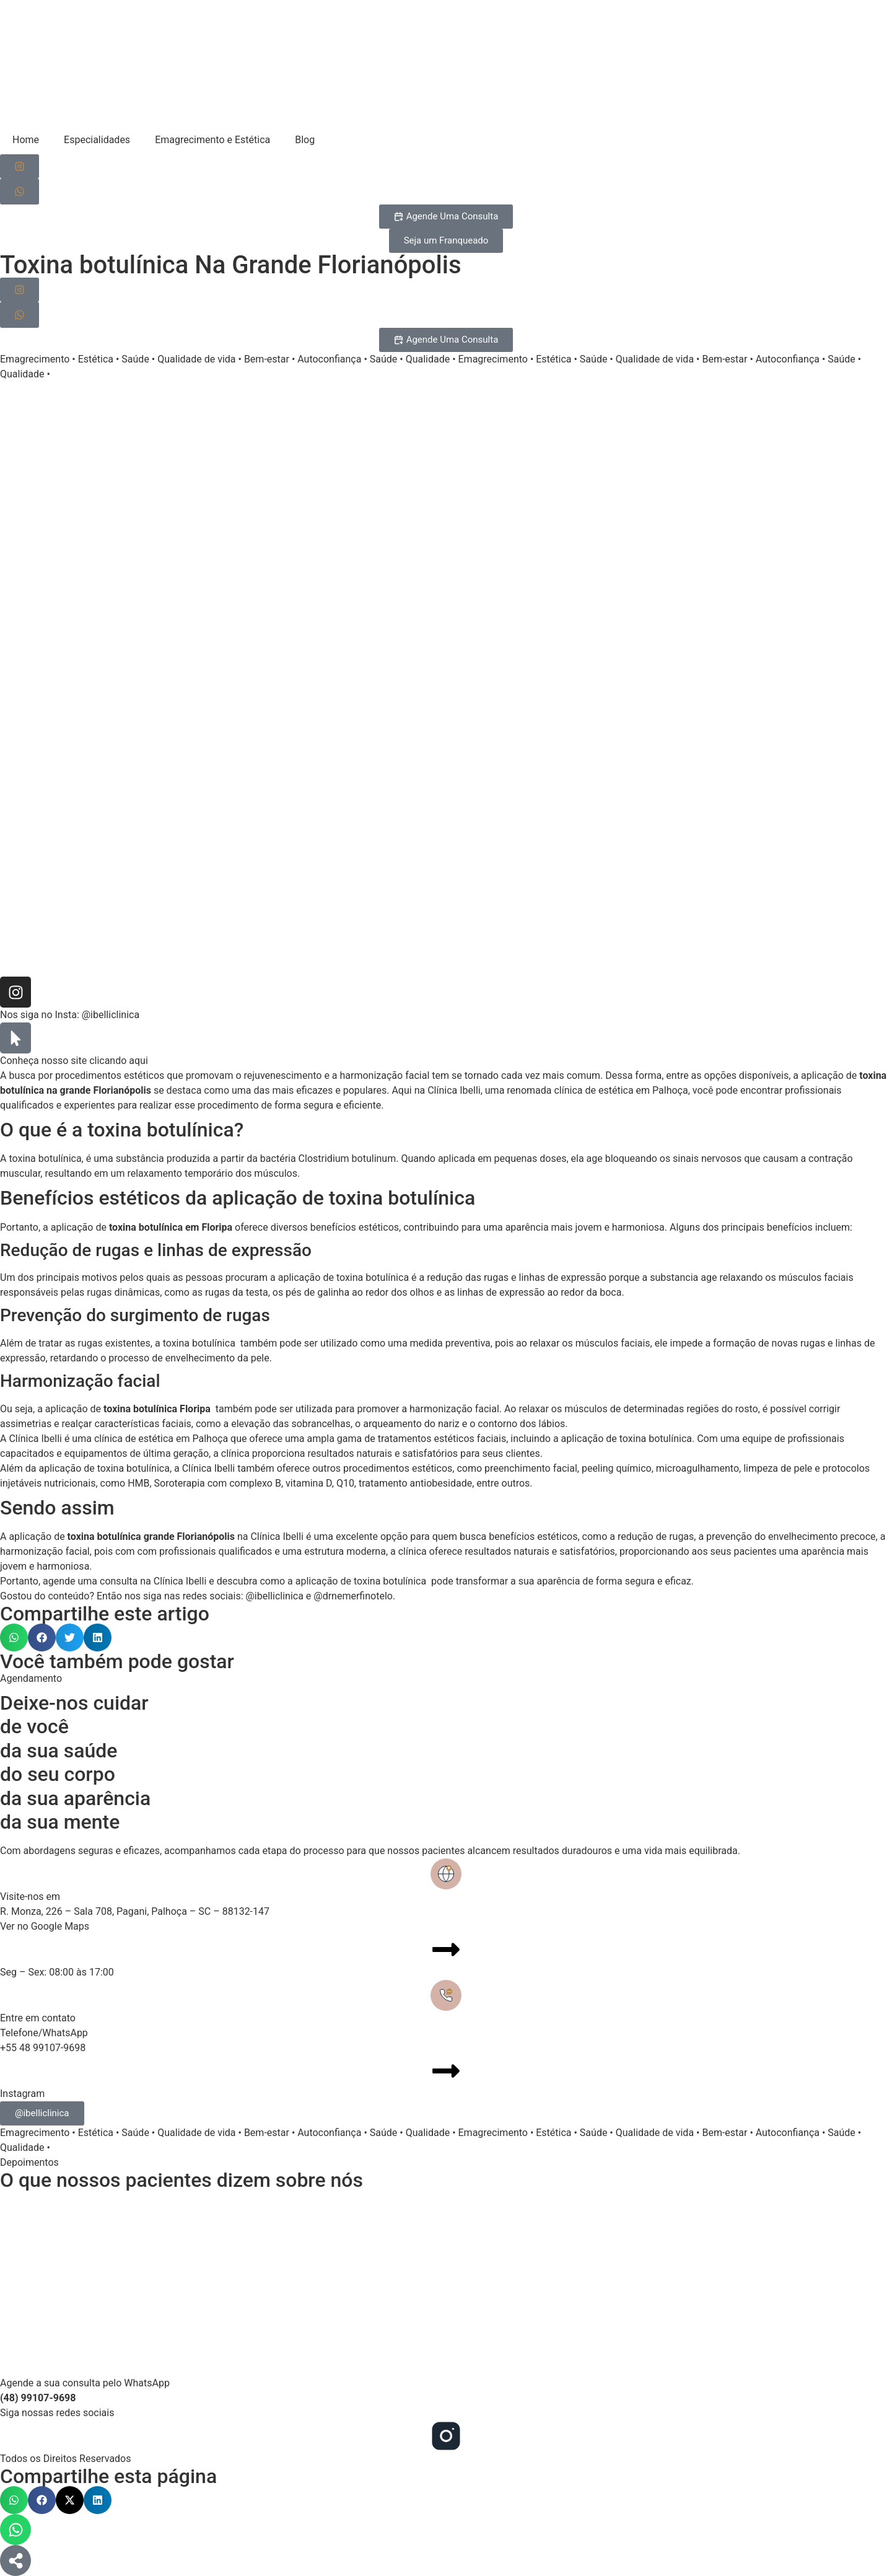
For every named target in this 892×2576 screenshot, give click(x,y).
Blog (305, 140)
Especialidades (97, 140)
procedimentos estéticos (109, 1075)
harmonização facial (385, 1075)
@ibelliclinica (110, 1015)
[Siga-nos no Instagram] (19, 166)
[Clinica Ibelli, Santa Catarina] (446, 2283)
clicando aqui (118, 1060)
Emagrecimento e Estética (212, 140)
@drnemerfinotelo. (354, 1596)
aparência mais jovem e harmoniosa (585, 1227)
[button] (14, 1637)
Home (25, 140)
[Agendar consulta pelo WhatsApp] (19, 191)
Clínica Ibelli (454, 1090)
